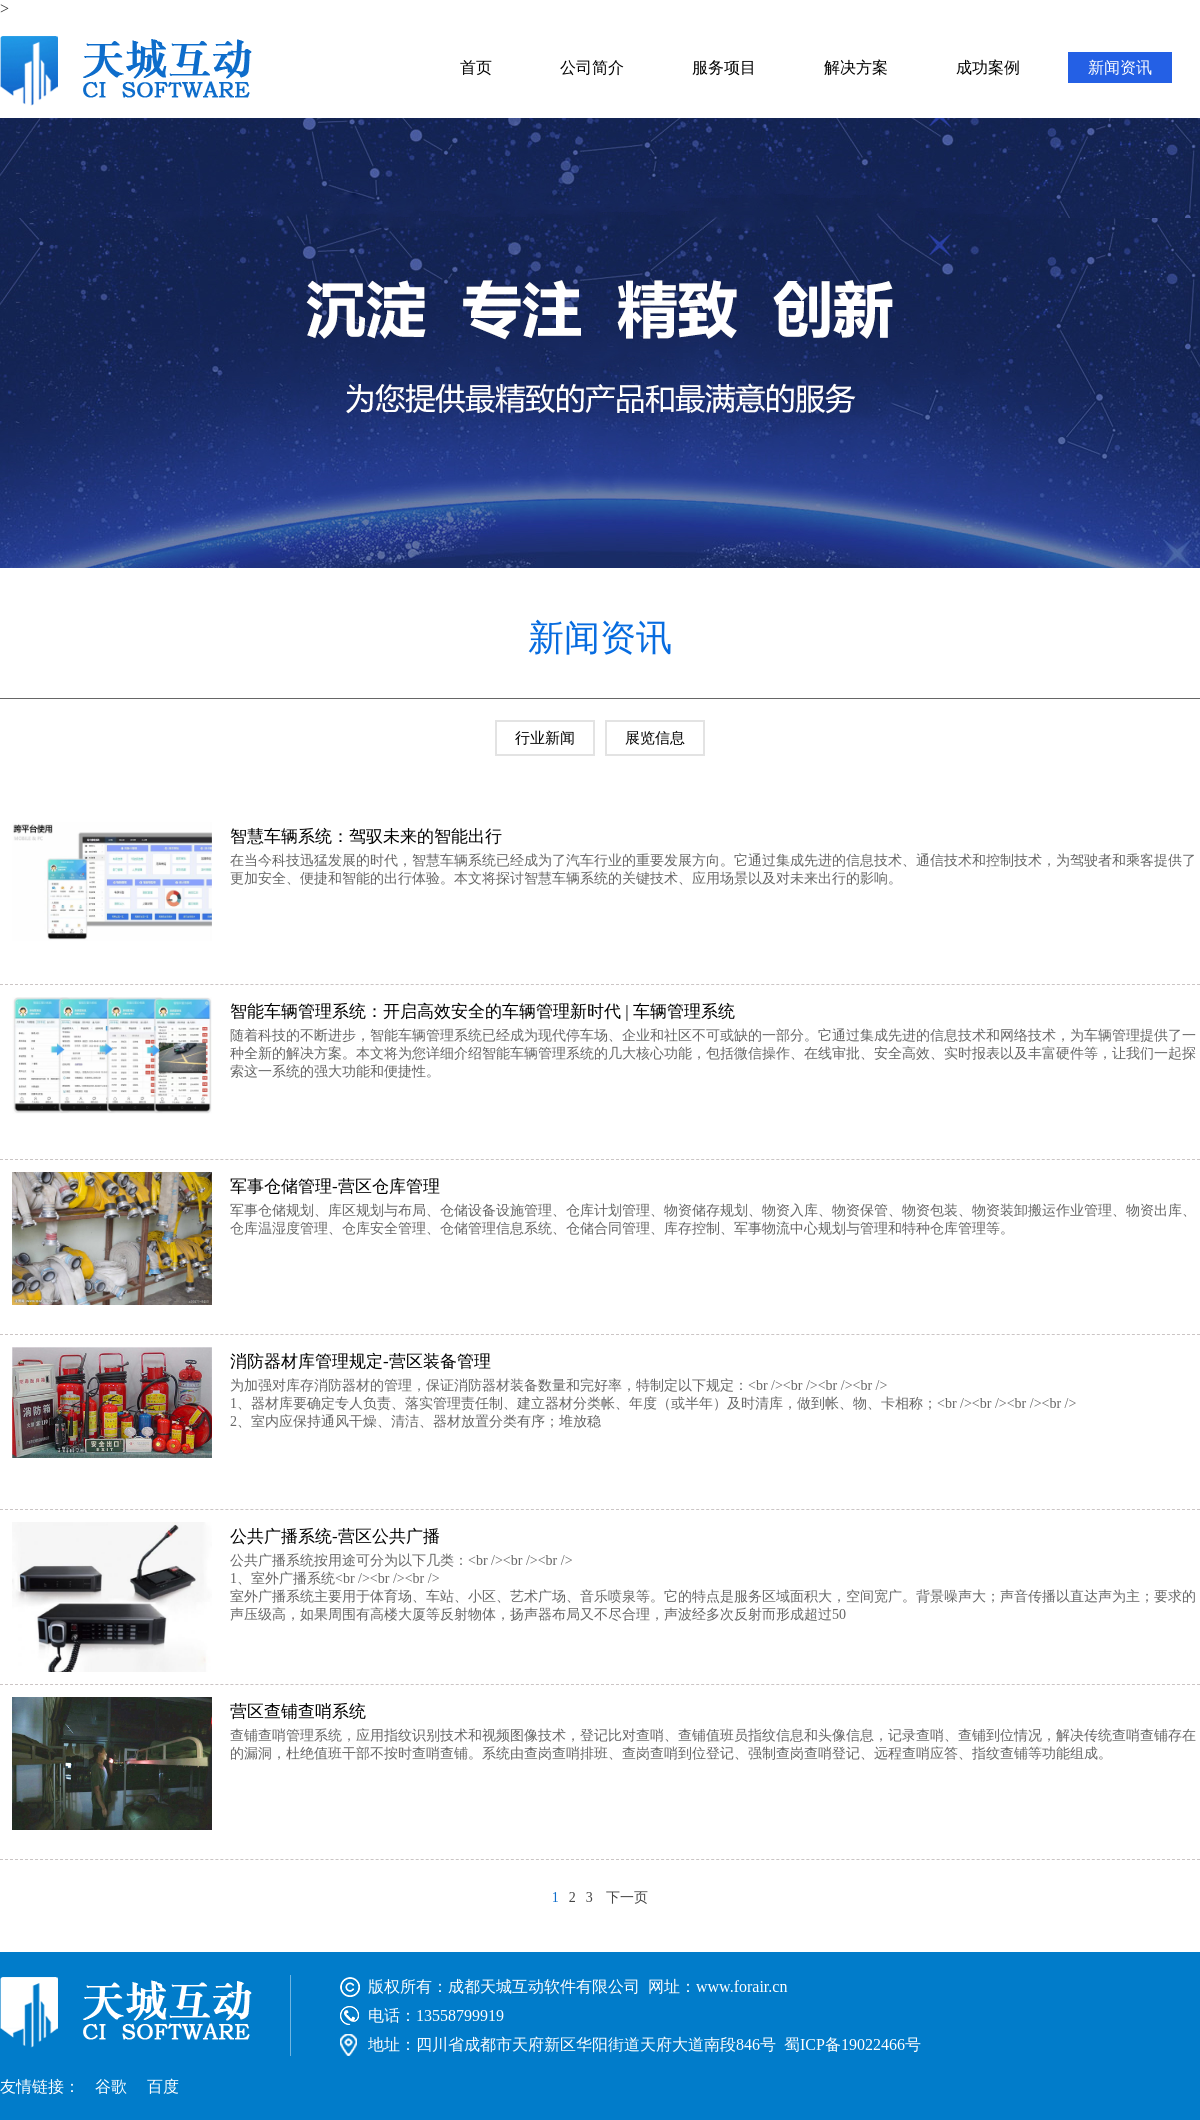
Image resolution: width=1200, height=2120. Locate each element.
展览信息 (655, 738)
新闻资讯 (1120, 67)
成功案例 (988, 67)
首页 (476, 67)
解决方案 (856, 67)
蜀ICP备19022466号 (852, 2044)
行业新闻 (545, 738)
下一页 (627, 1897)
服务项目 (724, 67)
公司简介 (592, 67)
